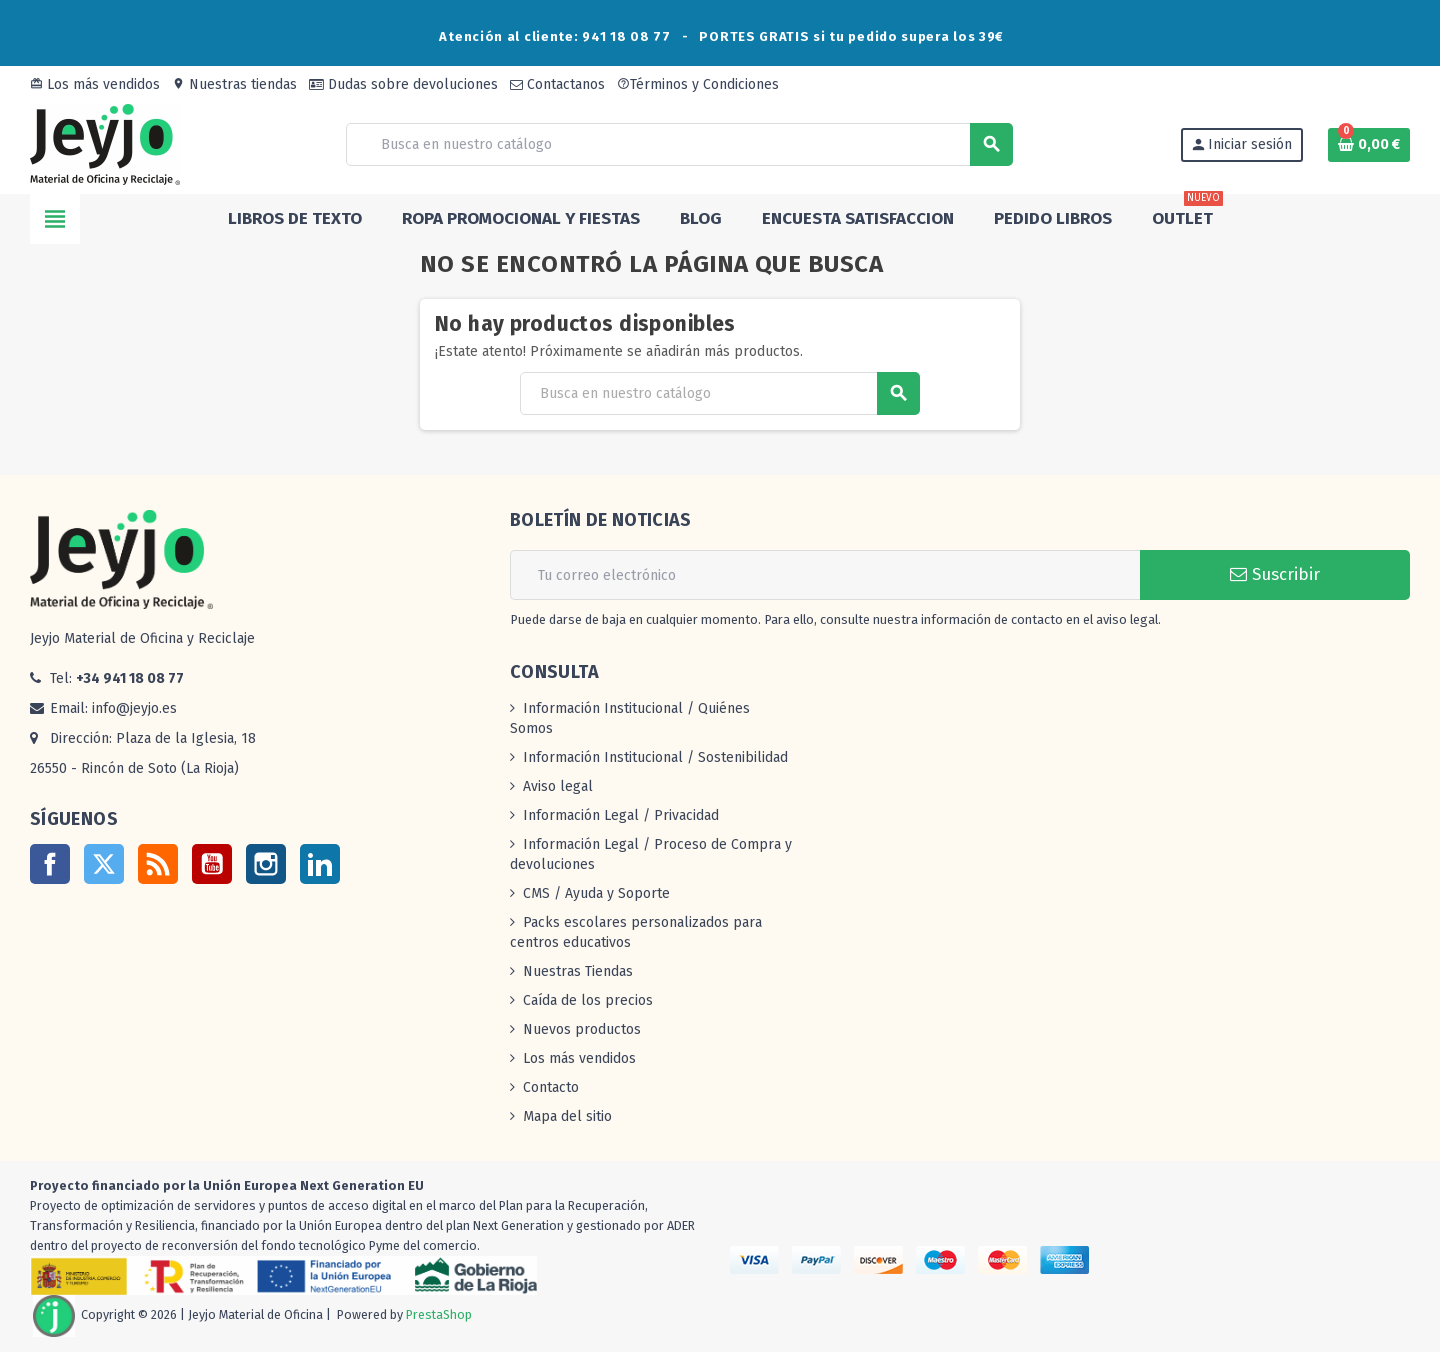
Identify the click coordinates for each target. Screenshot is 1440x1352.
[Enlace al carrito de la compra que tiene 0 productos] (1369, 145)
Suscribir (1275, 574)
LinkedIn (320, 864)
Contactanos (557, 84)
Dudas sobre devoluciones (403, 84)
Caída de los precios (588, 1000)
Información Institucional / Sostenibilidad (655, 757)
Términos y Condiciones (698, 84)
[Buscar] (679, 144)
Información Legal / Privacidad (621, 815)
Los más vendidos (95, 84)
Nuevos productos (582, 1029)
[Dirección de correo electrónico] (825, 575)
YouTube (212, 864)
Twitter (104, 864)
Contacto (551, 1087)
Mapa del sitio (567, 1116)
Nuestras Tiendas (578, 971)
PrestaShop (439, 1314)
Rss (158, 864)
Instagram (266, 864)
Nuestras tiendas (234, 84)
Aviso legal (558, 786)
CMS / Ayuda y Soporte (596, 893)
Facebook (50, 864)
